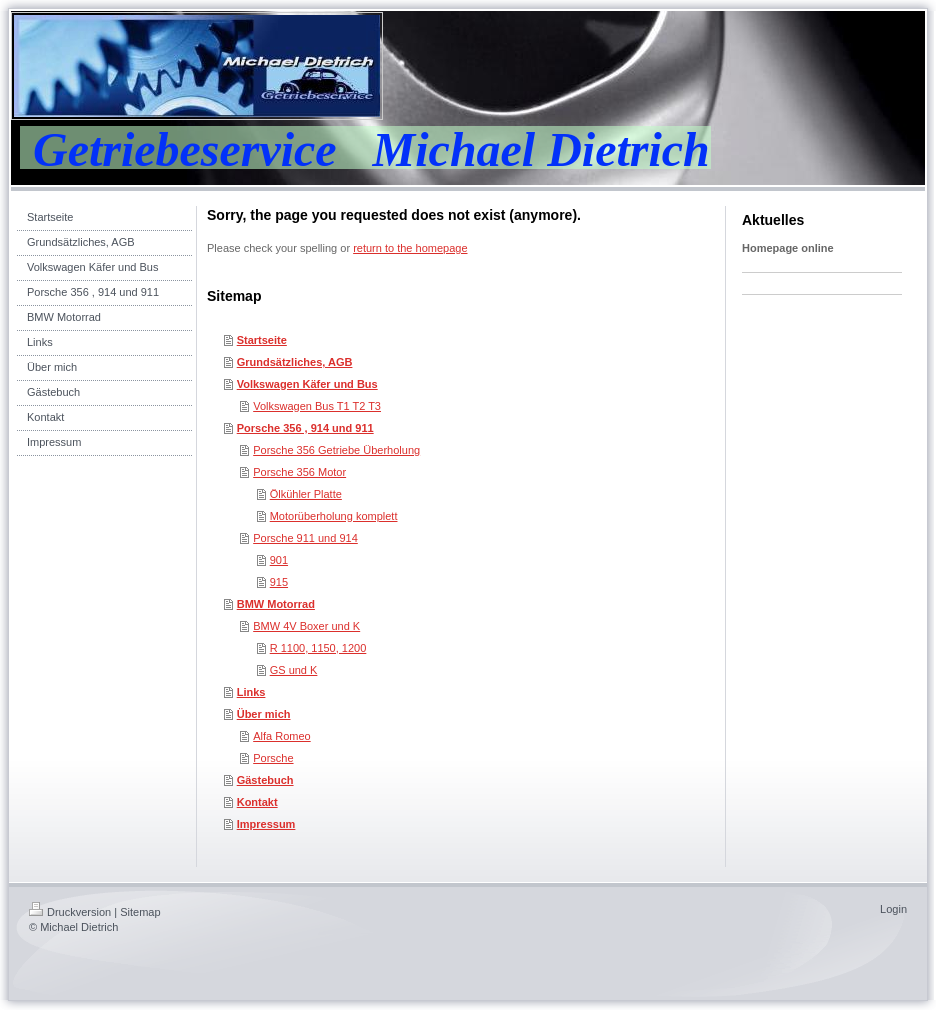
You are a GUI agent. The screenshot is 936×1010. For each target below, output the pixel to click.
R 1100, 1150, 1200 (318, 648)
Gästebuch (265, 780)
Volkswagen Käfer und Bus (307, 384)
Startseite (262, 340)
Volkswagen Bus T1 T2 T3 (317, 406)
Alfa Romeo (281, 736)
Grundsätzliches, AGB (295, 362)
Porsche (273, 758)
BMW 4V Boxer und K (306, 626)
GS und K (294, 670)
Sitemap (140, 912)
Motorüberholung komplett (334, 516)
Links (251, 692)
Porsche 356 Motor (299, 472)
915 (279, 582)
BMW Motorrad (276, 604)
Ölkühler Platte (306, 494)
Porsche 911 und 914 (305, 538)
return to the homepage (410, 248)
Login (893, 909)
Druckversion (70, 912)
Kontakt (257, 802)
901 (279, 560)
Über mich (264, 714)
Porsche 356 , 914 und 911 (305, 428)
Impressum (266, 824)
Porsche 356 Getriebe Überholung (336, 450)
